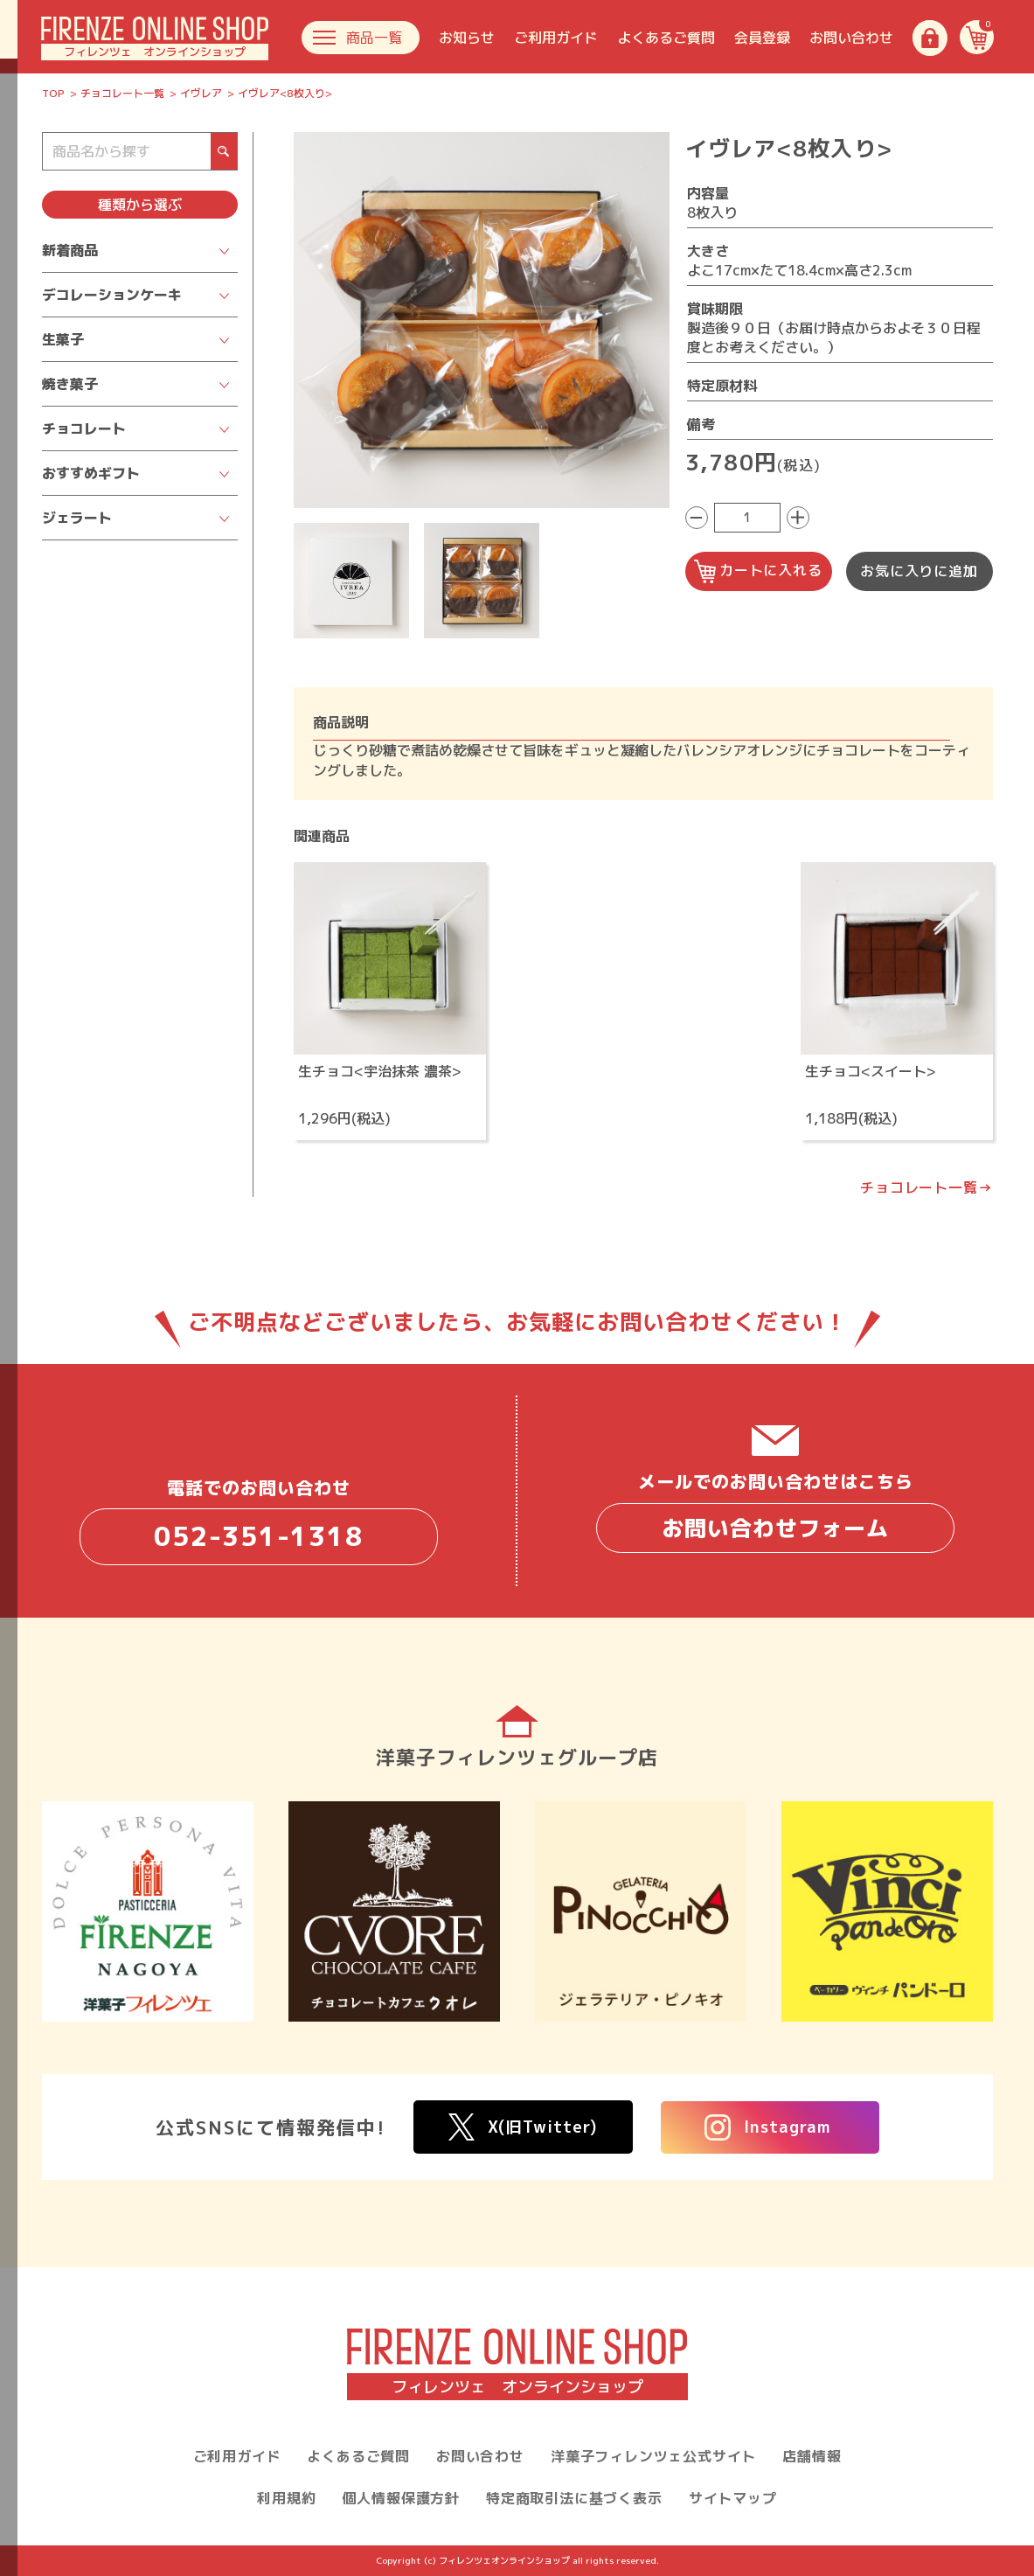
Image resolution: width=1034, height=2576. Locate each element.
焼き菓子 (70, 383)
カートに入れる (758, 571)
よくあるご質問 (666, 37)
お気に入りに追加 (918, 571)
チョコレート (84, 428)
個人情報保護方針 (401, 2498)
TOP (53, 93)
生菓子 (63, 339)
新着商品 (70, 250)
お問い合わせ (851, 37)
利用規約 (286, 2498)
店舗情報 (811, 2456)
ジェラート (77, 517)
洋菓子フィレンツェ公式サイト (653, 2456)
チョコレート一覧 (122, 93)
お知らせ (467, 37)
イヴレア (201, 93)
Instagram (767, 2127)
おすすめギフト (91, 473)
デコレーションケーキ (112, 294)
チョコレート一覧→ (926, 1187)
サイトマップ (733, 2498)
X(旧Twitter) (523, 2127)
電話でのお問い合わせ (259, 1520)
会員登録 (762, 37)
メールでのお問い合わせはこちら (775, 1511)
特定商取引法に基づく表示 (574, 2498)
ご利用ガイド (556, 37)
